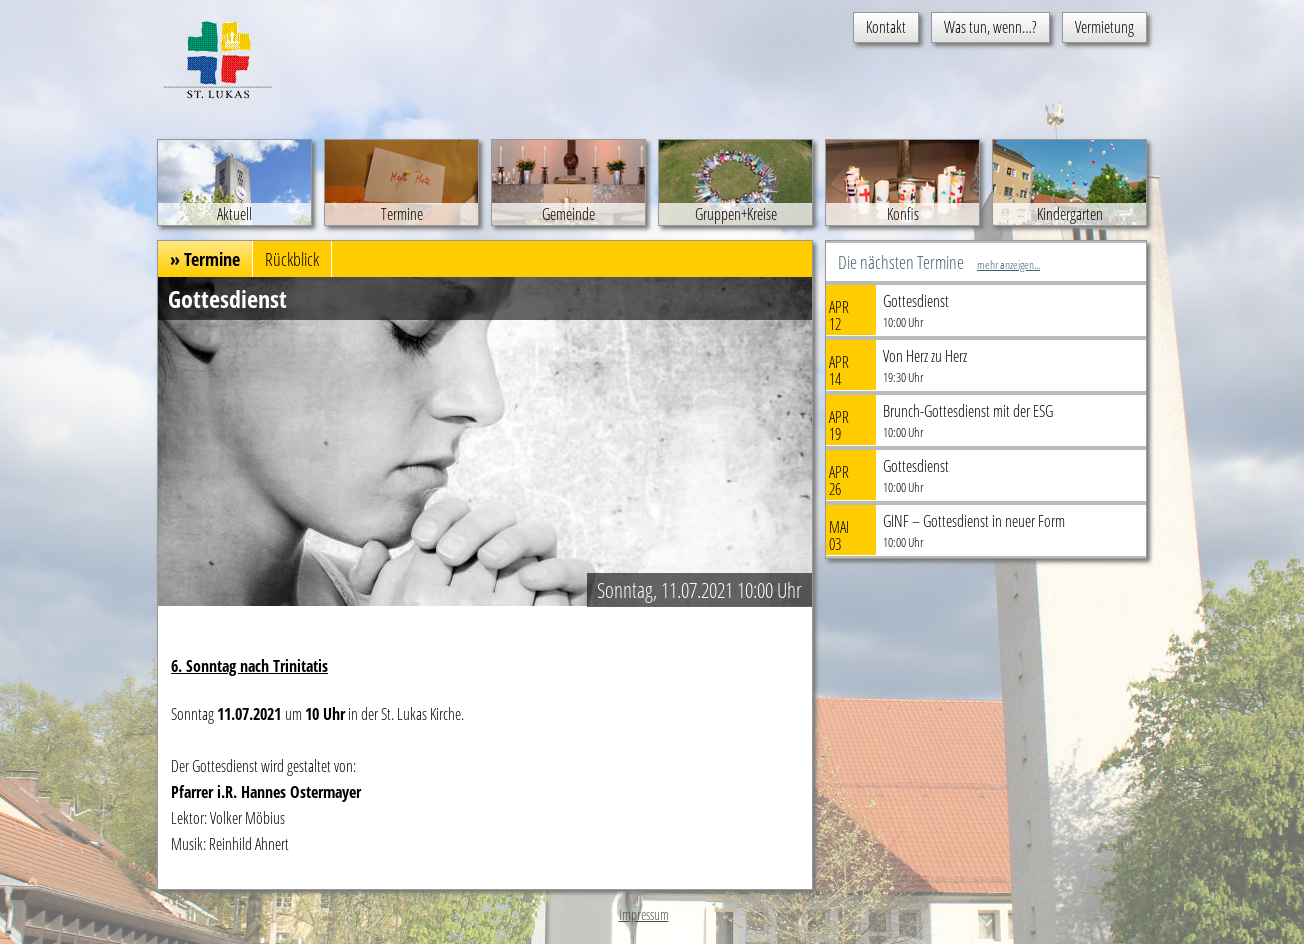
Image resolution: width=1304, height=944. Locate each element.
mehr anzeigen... (1008, 264)
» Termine (205, 259)
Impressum (644, 914)
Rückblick (292, 259)
